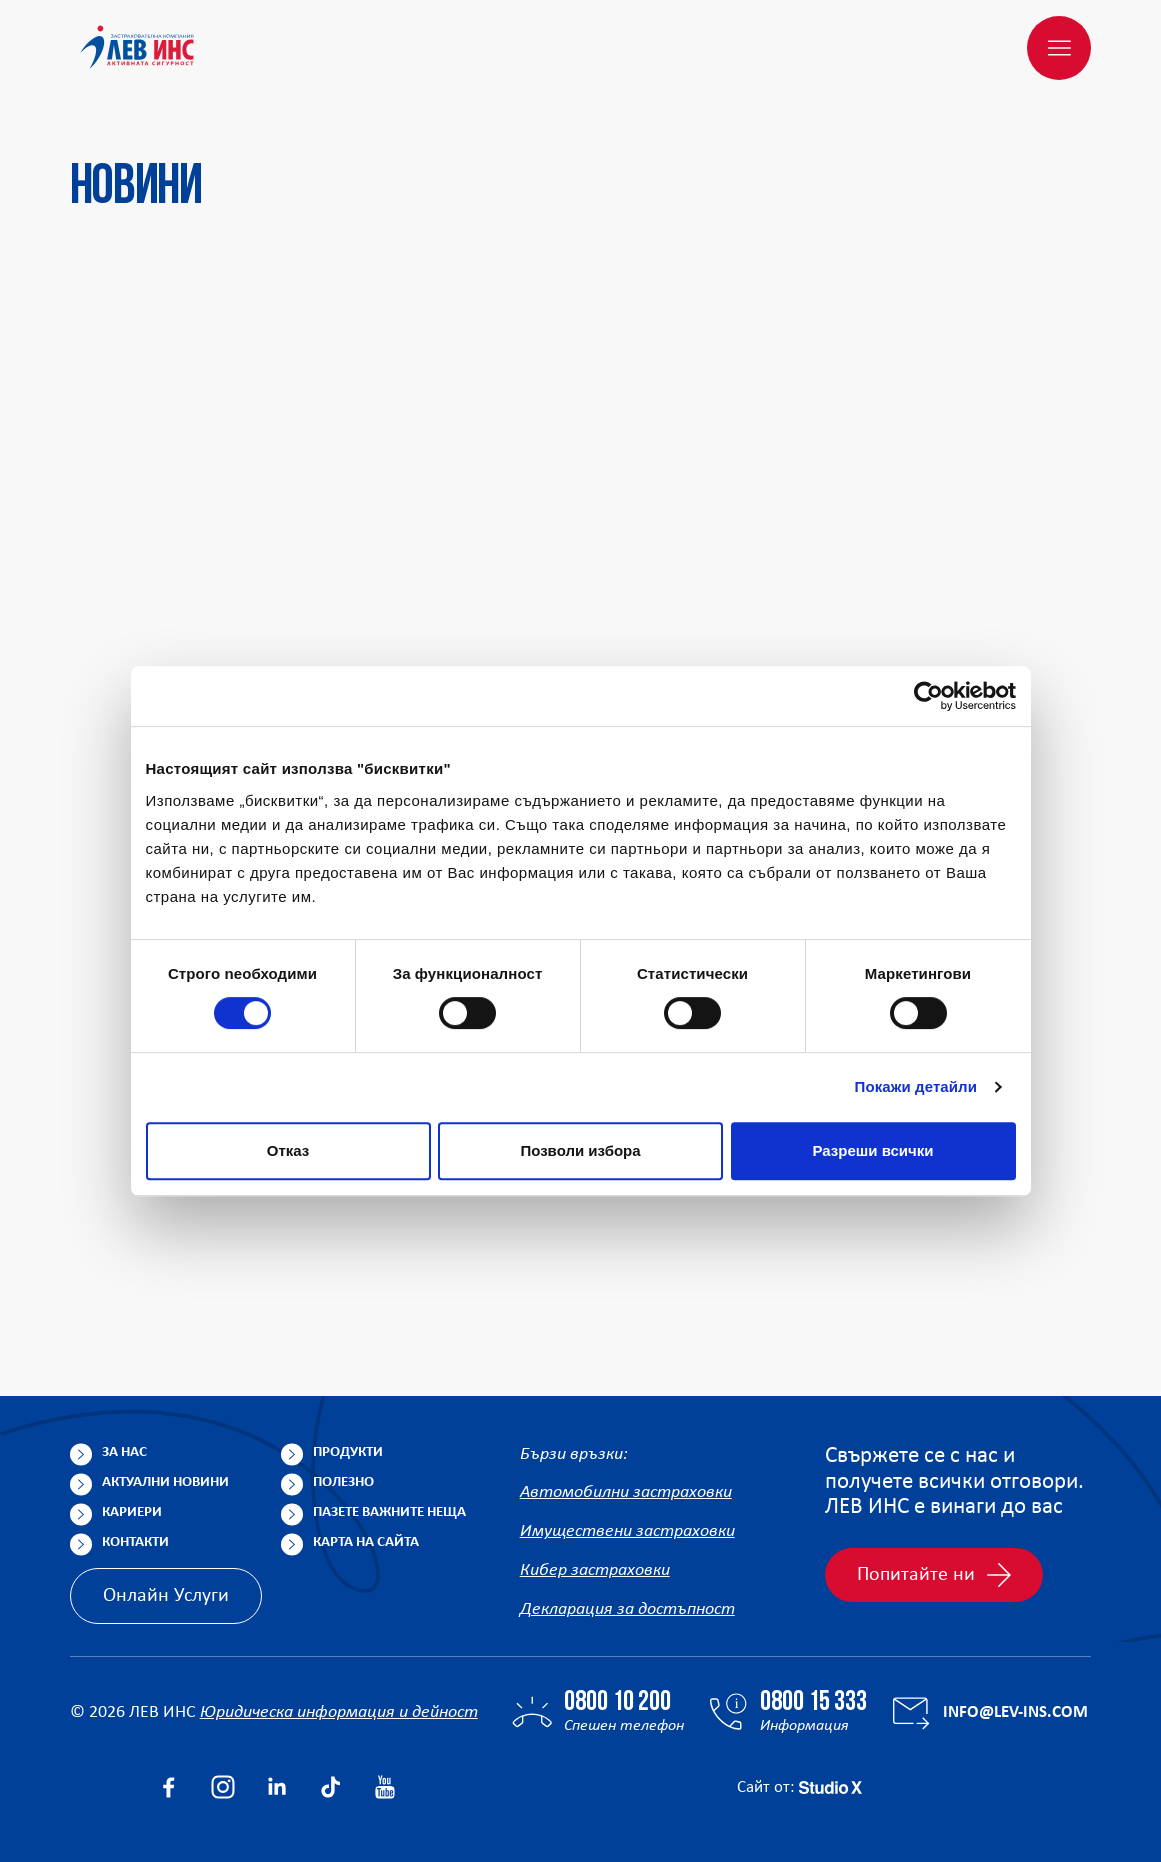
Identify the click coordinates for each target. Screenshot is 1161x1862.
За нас (124, 1452)
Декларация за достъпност (627, 1609)
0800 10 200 (617, 1703)
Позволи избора (580, 1150)
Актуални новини (165, 1482)
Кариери (132, 1512)
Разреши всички (872, 1150)
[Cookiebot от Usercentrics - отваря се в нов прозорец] (928, 696)
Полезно (343, 1482)
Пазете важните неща (389, 1512)
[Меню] (1059, 48)
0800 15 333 (813, 1703)
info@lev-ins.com (1015, 1712)
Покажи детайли (916, 1086)
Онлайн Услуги (166, 1596)
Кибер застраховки (595, 1570)
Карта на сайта (366, 1542)
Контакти (135, 1542)
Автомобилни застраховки (626, 1492)
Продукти (348, 1452)
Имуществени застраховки (627, 1531)
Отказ (288, 1150)
